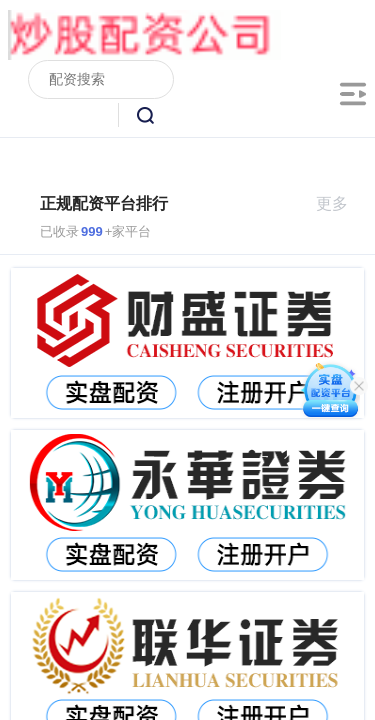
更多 (340, 203)
